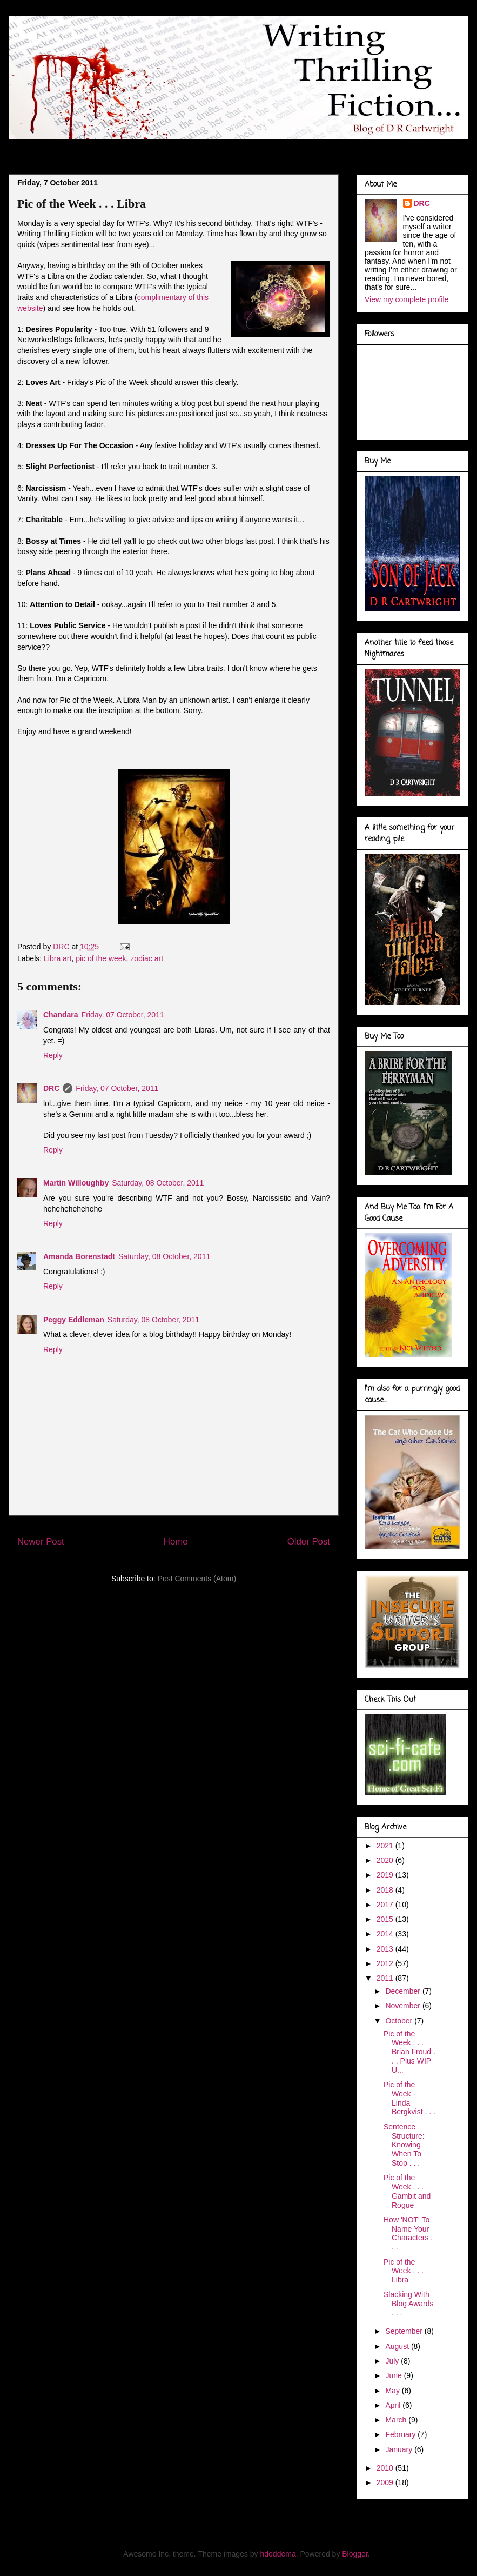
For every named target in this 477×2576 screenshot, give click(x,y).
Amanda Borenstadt (79, 1256)
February (401, 2434)
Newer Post (40, 1541)
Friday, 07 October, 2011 (123, 1014)
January (399, 2449)
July (393, 2361)
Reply (53, 1055)
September (404, 2331)
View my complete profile (406, 299)
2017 (386, 1904)
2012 (386, 1963)
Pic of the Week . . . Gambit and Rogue (407, 2191)
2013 (386, 1949)
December (403, 1991)
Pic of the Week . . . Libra (404, 2271)
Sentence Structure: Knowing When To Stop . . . (404, 2144)
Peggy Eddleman (73, 1319)
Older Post (308, 1541)
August (398, 2346)
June (394, 2375)
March (396, 2419)
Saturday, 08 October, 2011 (158, 1183)
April (393, 2405)
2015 (386, 1919)
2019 (386, 1875)
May (393, 2390)
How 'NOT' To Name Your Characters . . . (408, 2233)
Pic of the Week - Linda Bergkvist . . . (409, 2098)
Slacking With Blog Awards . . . (409, 2303)
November (403, 2005)
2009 (386, 2482)
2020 (386, 1860)
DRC (51, 1088)
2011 (386, 1978)
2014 (386, 1933)
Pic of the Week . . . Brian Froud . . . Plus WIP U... (409, 2051)
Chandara (60, 1014)
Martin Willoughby (76, 1183)
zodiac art (146, 958)
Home (176, 1541)
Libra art (57, 958)
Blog (36, 148)
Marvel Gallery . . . (263, 148)
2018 (386, 1890)
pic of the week (101, 958)
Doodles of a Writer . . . (171, 148)
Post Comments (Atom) (197, 1578)
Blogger (354, 2554)
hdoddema (278, 2554)
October (399, 2020)
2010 (386, 2468)
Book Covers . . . (342, 148)
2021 (386, 1845)
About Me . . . (87, 148)
